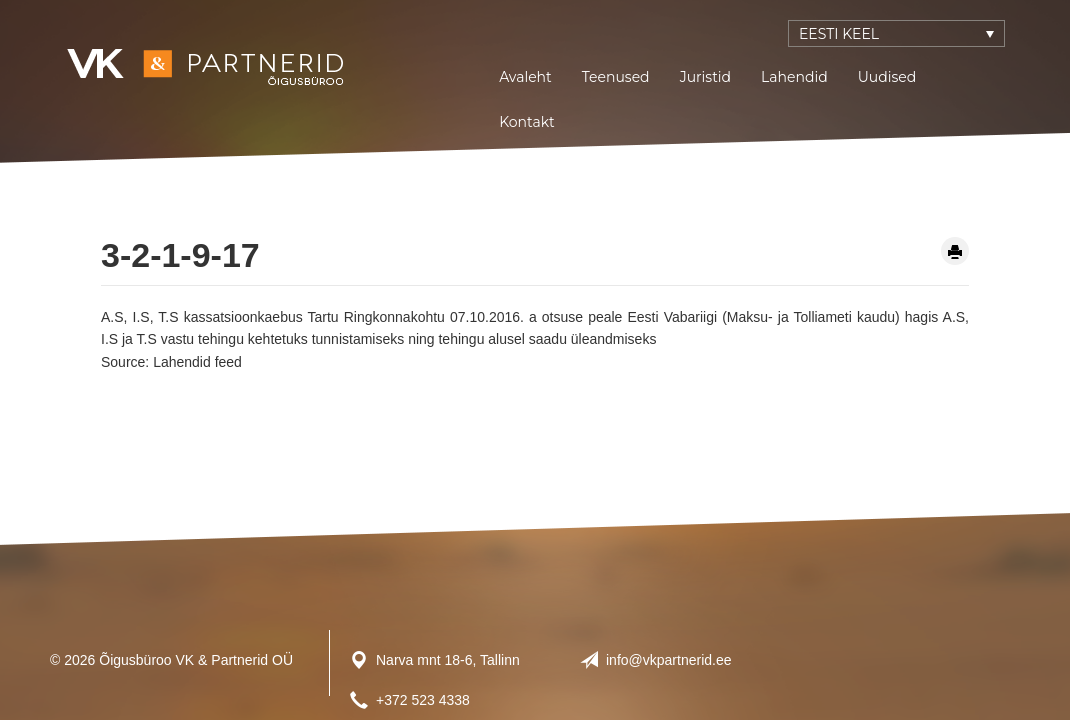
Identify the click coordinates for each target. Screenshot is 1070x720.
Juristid (705, 77)
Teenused (616, 77)
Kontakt (527, 122)
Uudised (887, 77)
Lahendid (794, 77)
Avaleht (525, 77)
